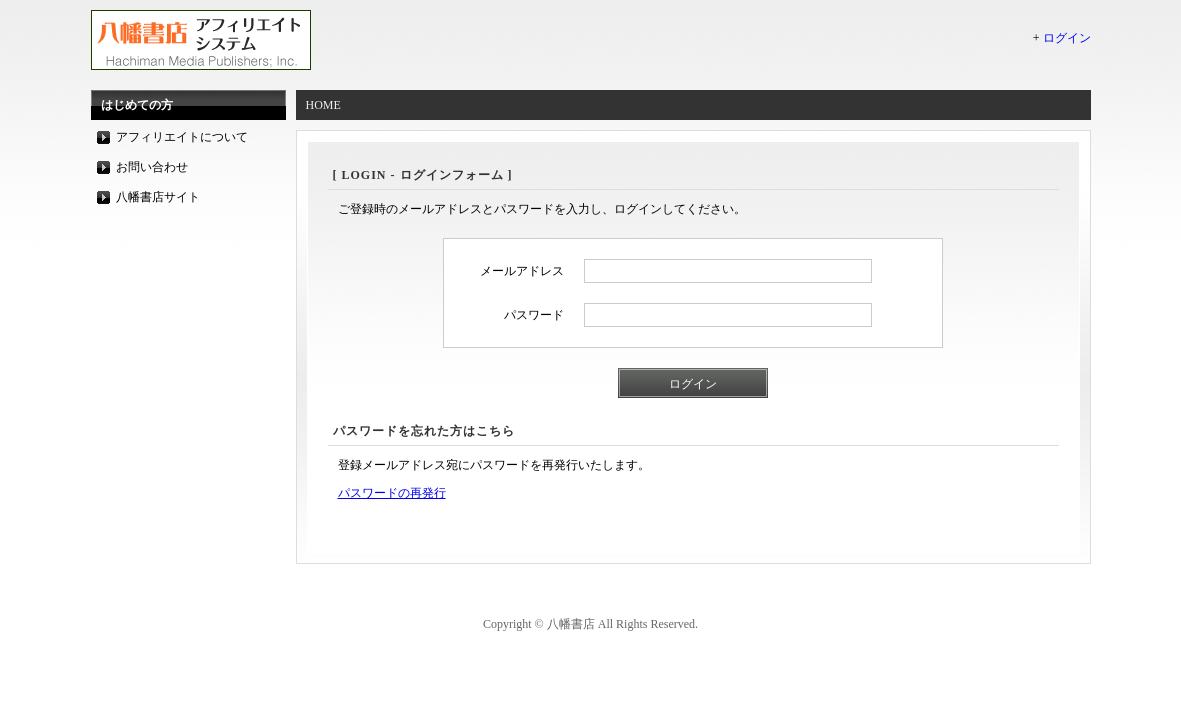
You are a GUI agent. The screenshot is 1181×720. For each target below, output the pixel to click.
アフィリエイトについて (182, 137)
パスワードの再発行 (392, 493)
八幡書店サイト (158, 197)
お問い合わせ (152, 167)
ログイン (1067, 38)
